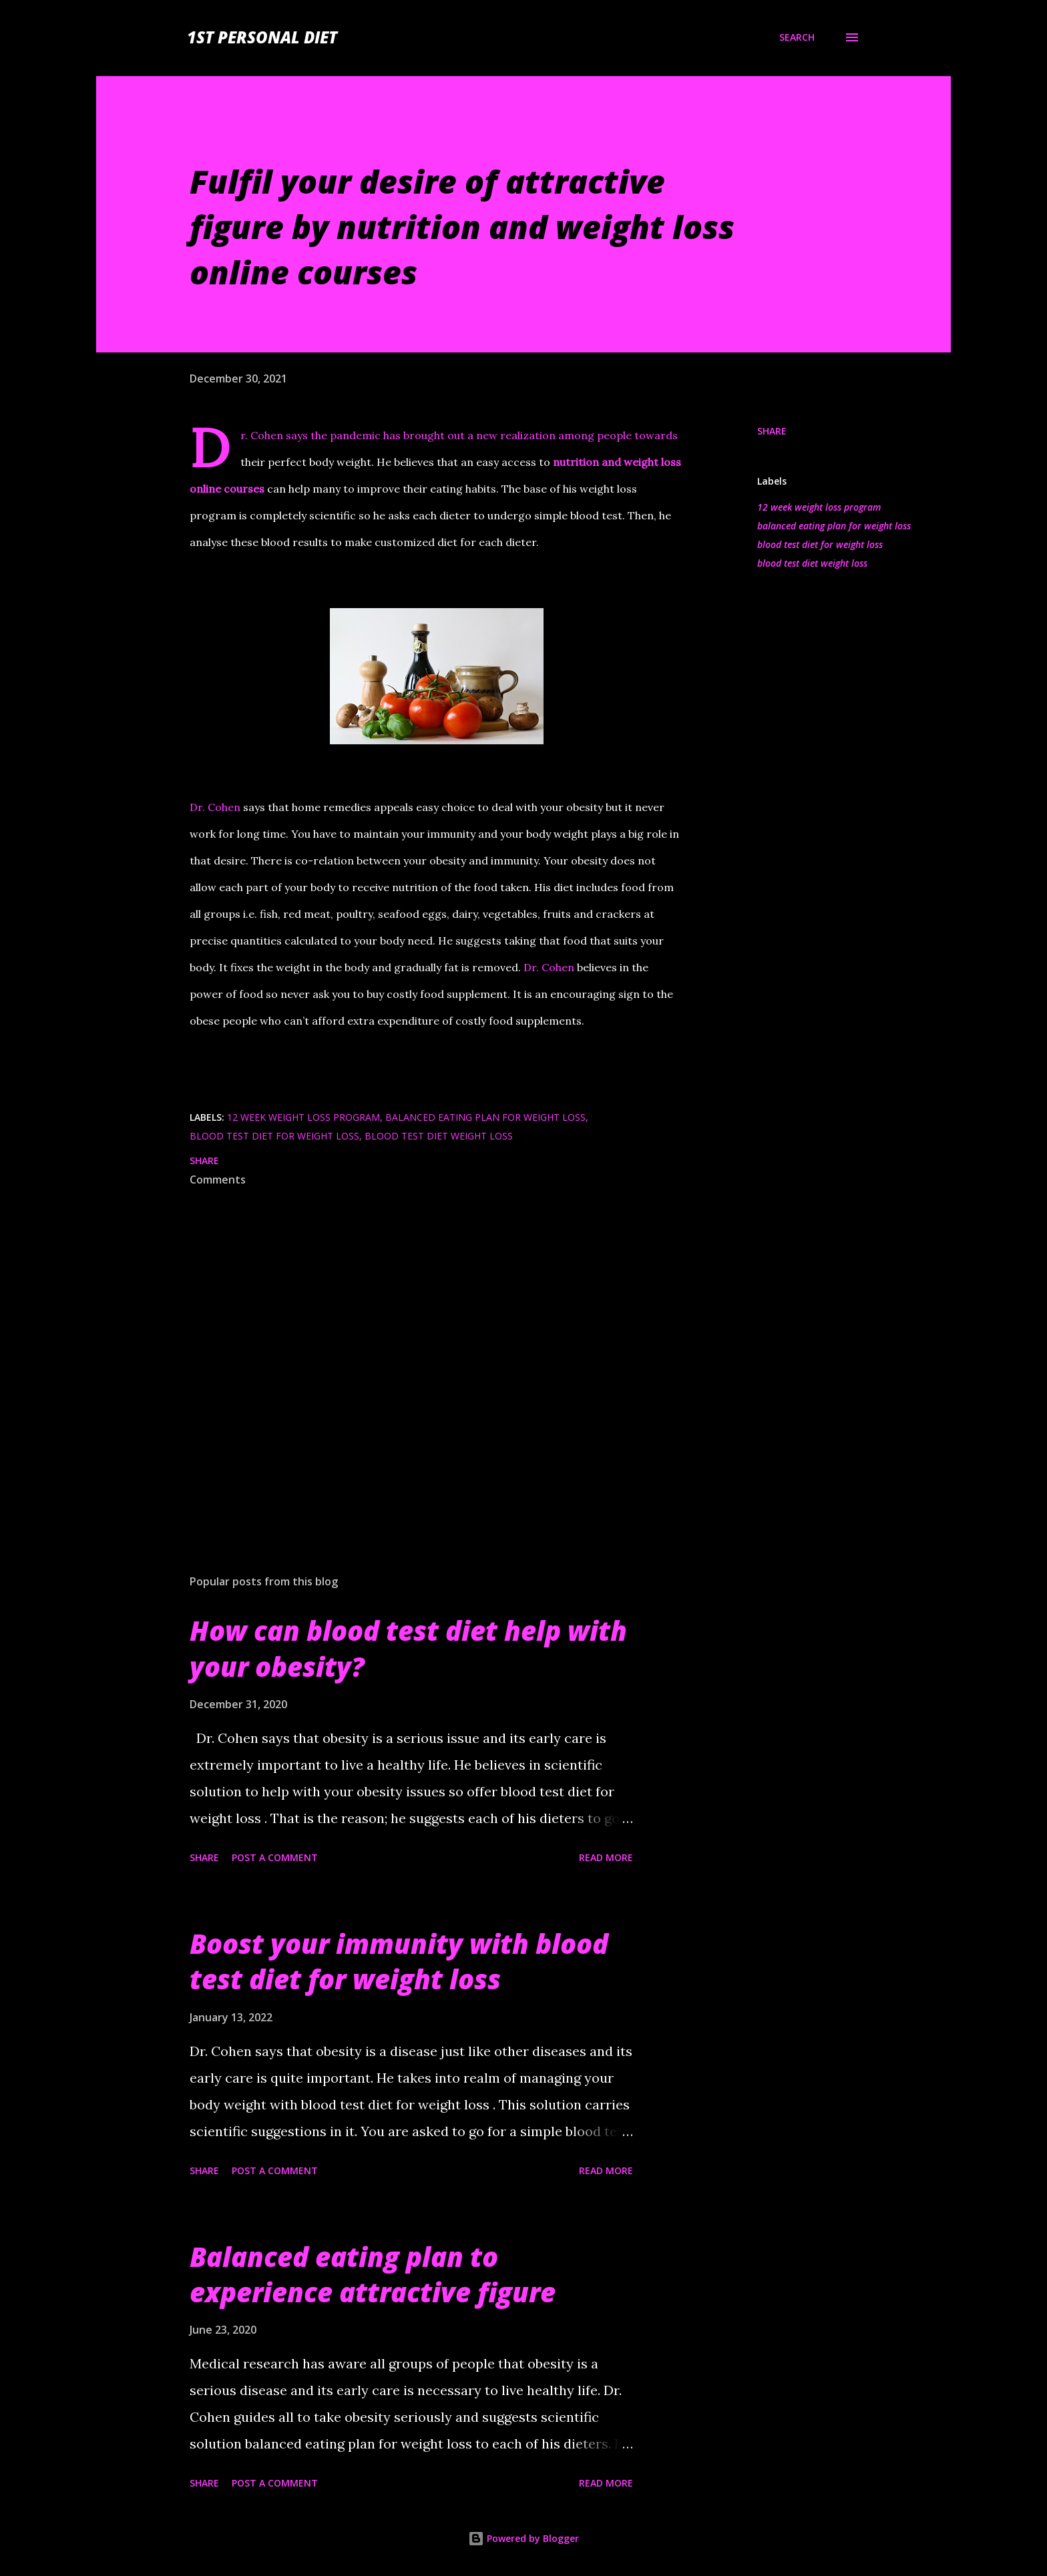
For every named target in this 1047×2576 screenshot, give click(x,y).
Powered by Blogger (523, 2538)
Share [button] (772, 431)
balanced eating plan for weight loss (834, 525)
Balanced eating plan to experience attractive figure (373, 2274)
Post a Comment (275, 1857)
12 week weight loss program (819, 507)
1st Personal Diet (262, 37)
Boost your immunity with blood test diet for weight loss (399, 1961)
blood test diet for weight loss (820, 544)
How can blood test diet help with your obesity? (408, 1648)
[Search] (797, 37)
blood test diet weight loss (812, 563)
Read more (606, 1857)
